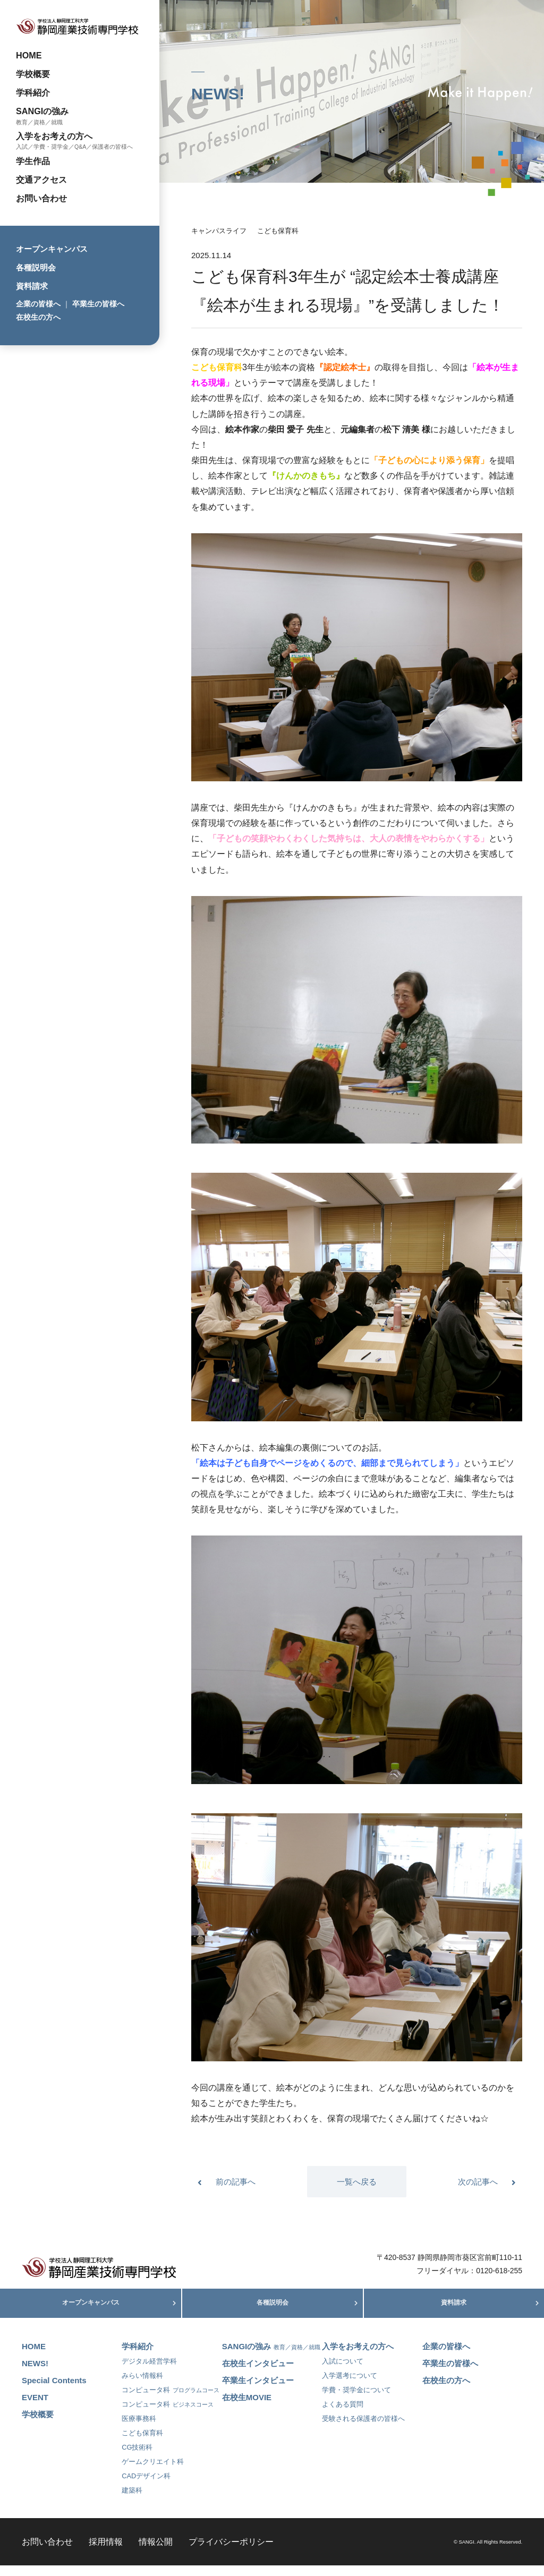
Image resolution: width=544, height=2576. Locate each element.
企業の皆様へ (38, 304)
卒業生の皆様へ (98, 304)
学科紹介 (33, 92)
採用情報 (106, 2552)
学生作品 (33, 161)
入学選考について (349, 2386)
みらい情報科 (142, 2386)
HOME (29, 55)
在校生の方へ (38, 317)
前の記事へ (236, 2181)
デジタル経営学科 (149, 2372)
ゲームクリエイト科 (153, 2472)
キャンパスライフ (218, 231)
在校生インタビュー (258, 2373)
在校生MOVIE (246, 2407)
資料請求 (32, 286)
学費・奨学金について (356, 2400)
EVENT (35, 2407)
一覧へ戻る (357, 2181)
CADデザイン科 (146, 2486)
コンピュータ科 (170, 2400)
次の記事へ (478, 2181)
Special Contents (54, 2390)
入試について (342, 2372)
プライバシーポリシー (231, 2552)
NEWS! (35, 2373)
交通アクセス (41, 179)
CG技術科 (137, 2458)
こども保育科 (278, 231)
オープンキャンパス (52, 248)
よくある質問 (342, 2415)
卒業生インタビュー (258, 2390)
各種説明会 (36, 267)
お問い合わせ (41, 198)
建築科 (132, 2501)
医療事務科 (139, 2429)
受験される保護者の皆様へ (363, 2429)
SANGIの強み (42, 111)
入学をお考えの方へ (54, 136)
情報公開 (156, 2552)
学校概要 (33, 74)
